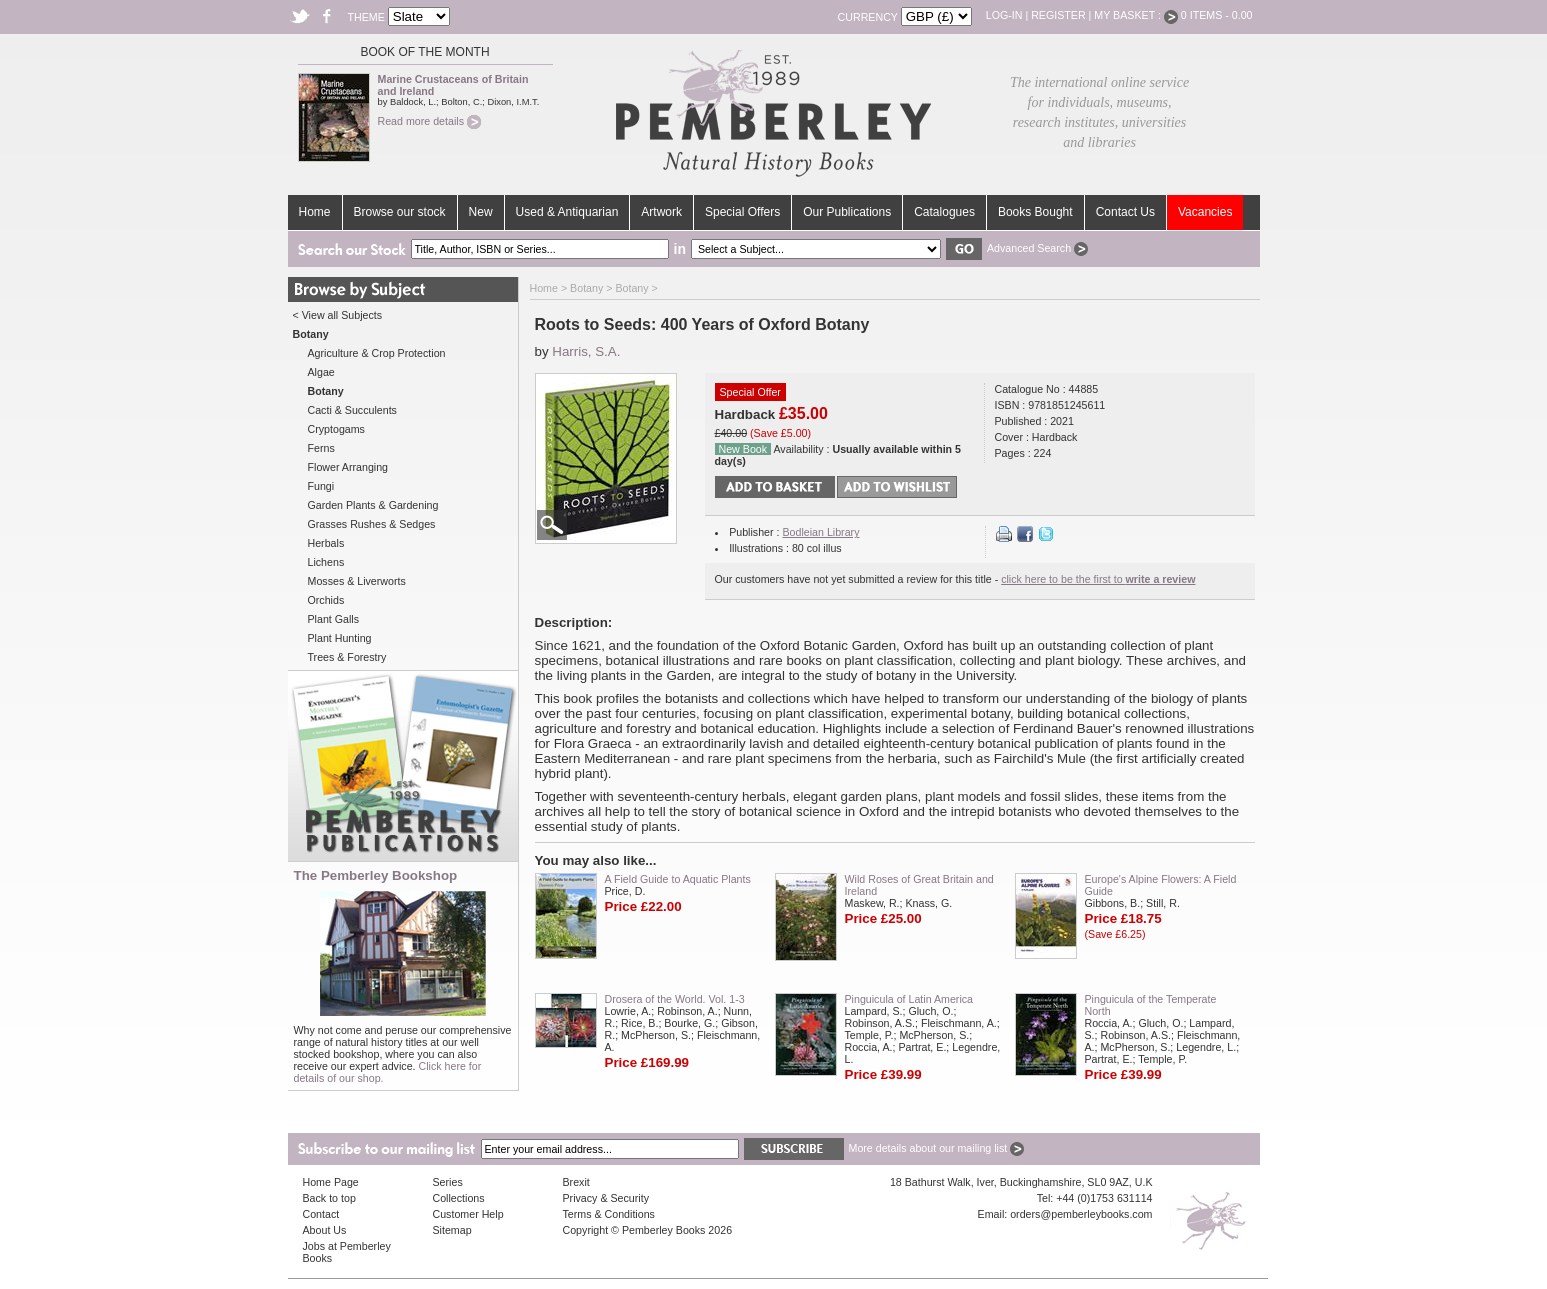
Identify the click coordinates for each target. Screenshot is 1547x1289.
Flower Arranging (348, 467)
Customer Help (468, 1214)
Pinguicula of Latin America (909, 999)
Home (315, 212)
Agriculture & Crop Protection (377, 353)
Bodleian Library (820, 532)
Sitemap (452, 1230)
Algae (321, 372)
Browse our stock (400, 212)
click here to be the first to (1098, 579)
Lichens (326, 562)
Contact (321, 1214)
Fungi (321, 486)
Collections (459, 1198)
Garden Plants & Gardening (373, 505)
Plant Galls (334, 619)
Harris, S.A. (586, 351)
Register (1058, 15)
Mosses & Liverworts (357, 581)
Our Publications (847, 212)
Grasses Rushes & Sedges (372, 524)
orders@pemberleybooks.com (1081, 1214)
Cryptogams (336, 429)
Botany (586, 288)
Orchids (326, 600)
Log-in (1004, 15)
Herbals (326, 543)
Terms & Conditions (609, 1214)
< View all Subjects (338, 315)
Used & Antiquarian (567, 212)
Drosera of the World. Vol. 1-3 (675, 999)
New (481, 212)
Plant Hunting (340, 638)
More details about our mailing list (937, 1148)
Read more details (429, 121)
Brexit (576, 1182)
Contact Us (1125, 212)
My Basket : (1136, 15)
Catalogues (944, 212)
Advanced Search (1037, 248)
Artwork (661, 212)
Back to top (329, 1198)
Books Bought (1035, 212)
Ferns (321, 448)
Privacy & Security (606, 1198)
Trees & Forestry (347, 657)
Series (448, 1182)
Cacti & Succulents (352, 410)
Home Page (331, 1182)
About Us (325, 1230)
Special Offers (742, 212)
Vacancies (1205, 212)
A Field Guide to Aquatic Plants (678, 879)
